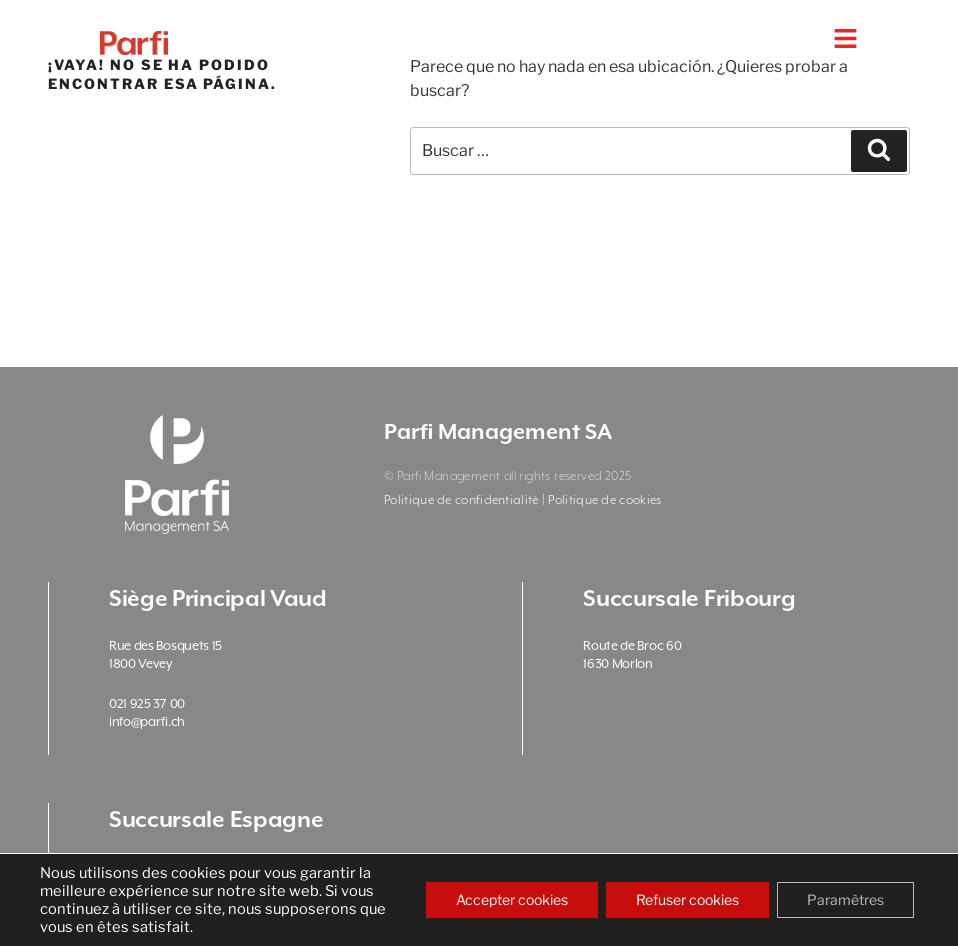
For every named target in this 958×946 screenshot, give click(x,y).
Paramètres (845, 899)
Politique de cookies (604, 500)
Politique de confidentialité (461, 500)
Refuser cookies (687, 899)
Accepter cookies (512, 899)
